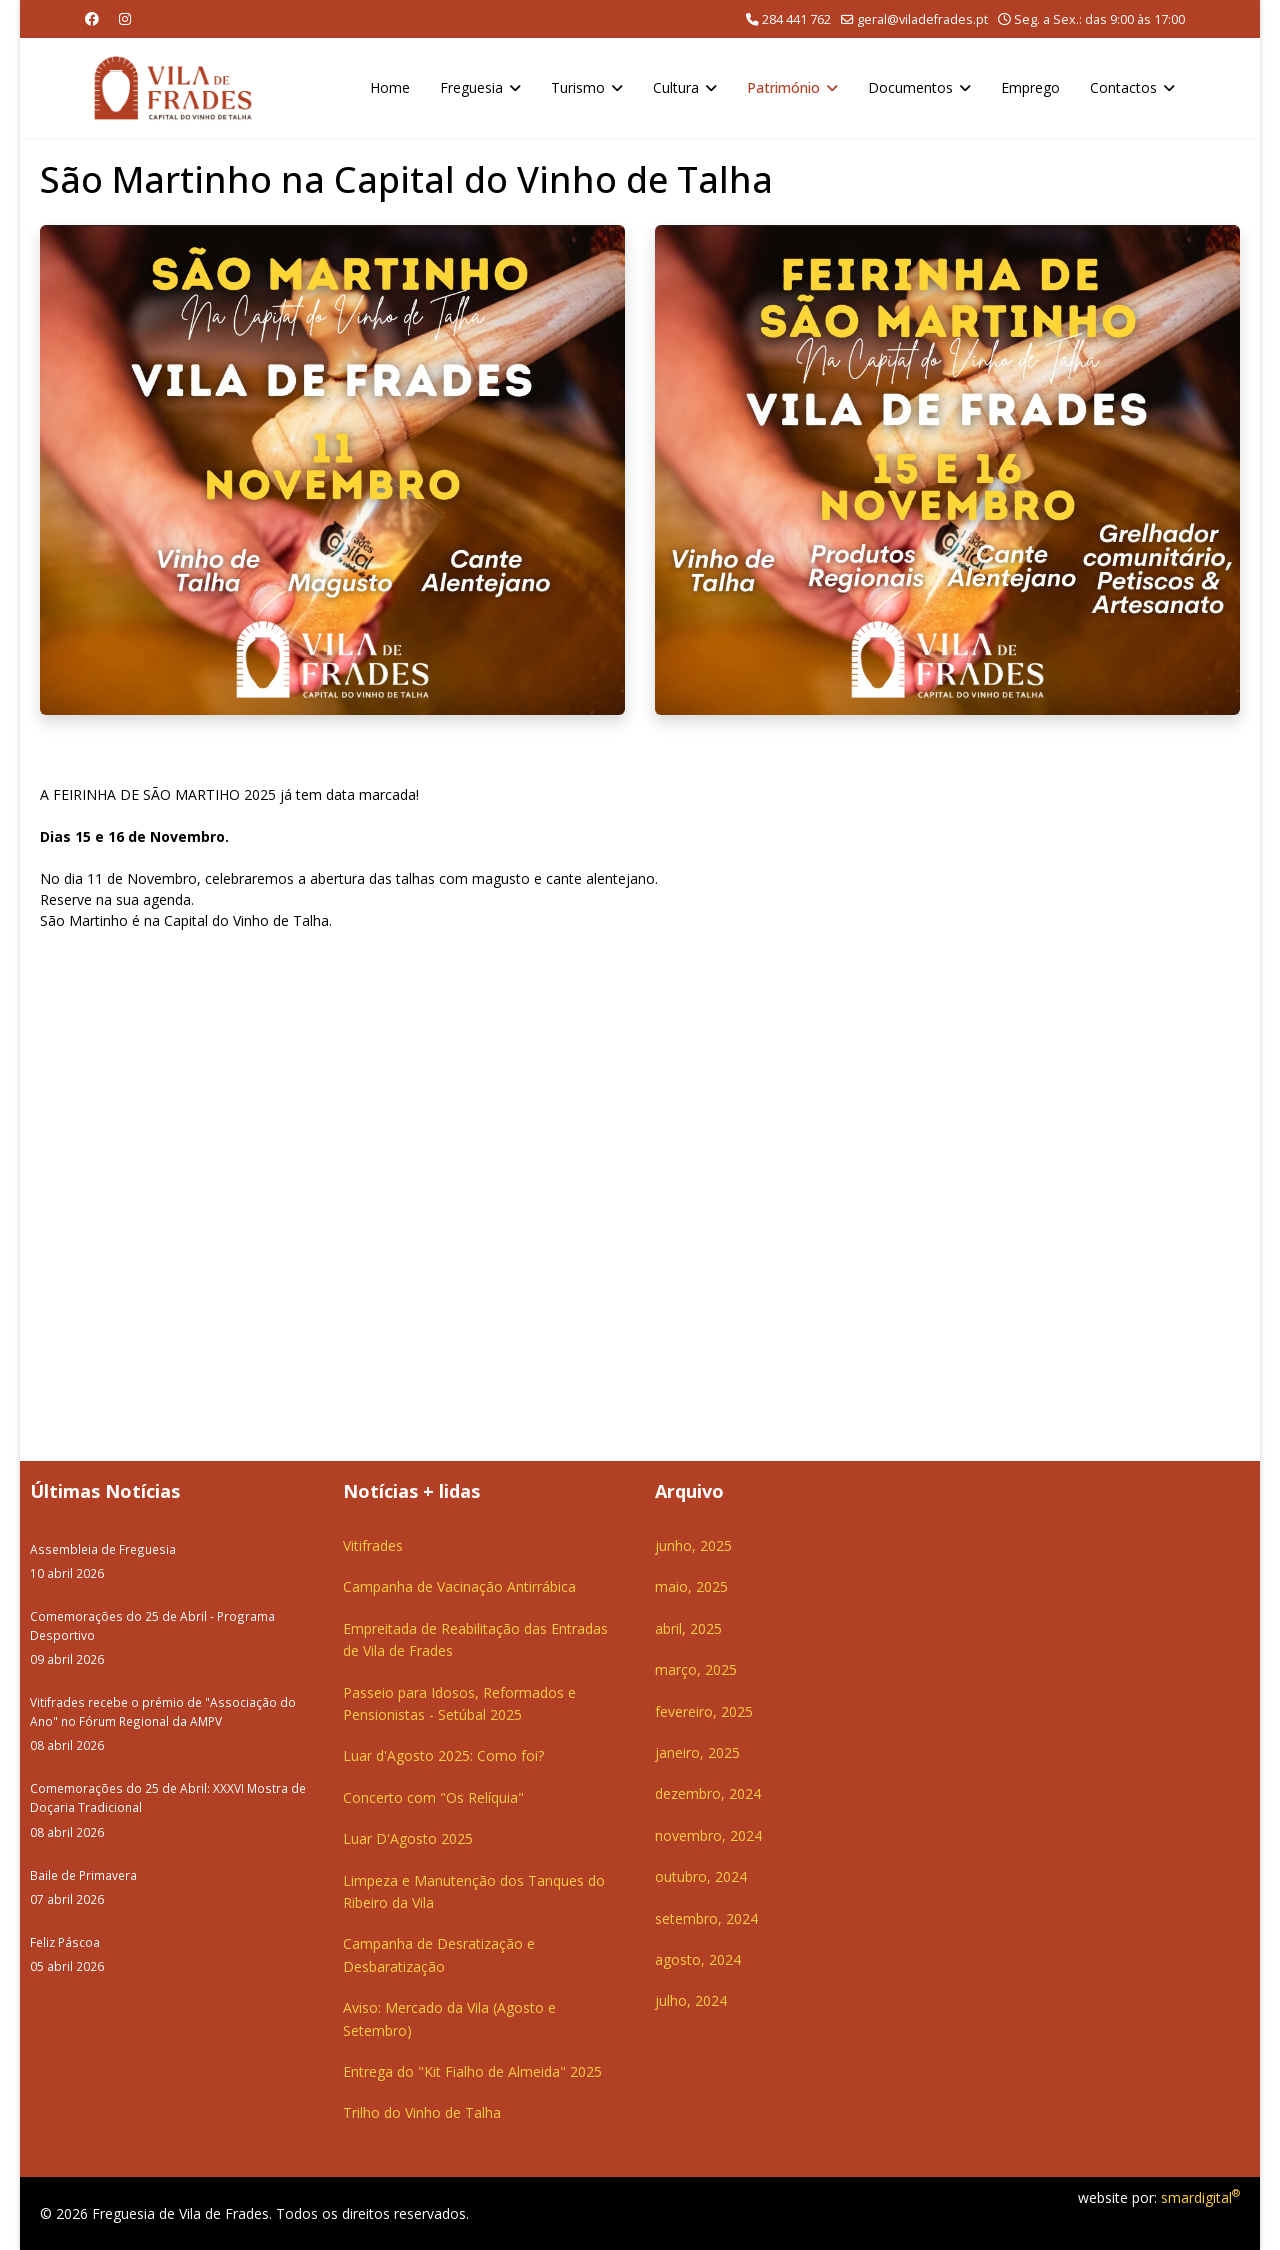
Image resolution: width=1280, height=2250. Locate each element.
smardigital (1200, 2197)
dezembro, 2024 (708, 1793)
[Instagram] (125, 18)
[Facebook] (92, 18)
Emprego (1030, 87)
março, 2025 (696, 1669)
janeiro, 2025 (697, 1752)
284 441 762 (796, 19)
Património (783, 87)
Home (390, 87)
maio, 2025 (691, 1586)
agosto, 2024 (698, 1959)
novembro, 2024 (708, 1835)
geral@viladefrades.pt (922, 19)
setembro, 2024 (706, 1918)
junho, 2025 (693, 1545)
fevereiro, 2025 (704, 1711)
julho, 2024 (691, 2000)
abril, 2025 (688, 1628)
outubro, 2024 (701, 1876)
